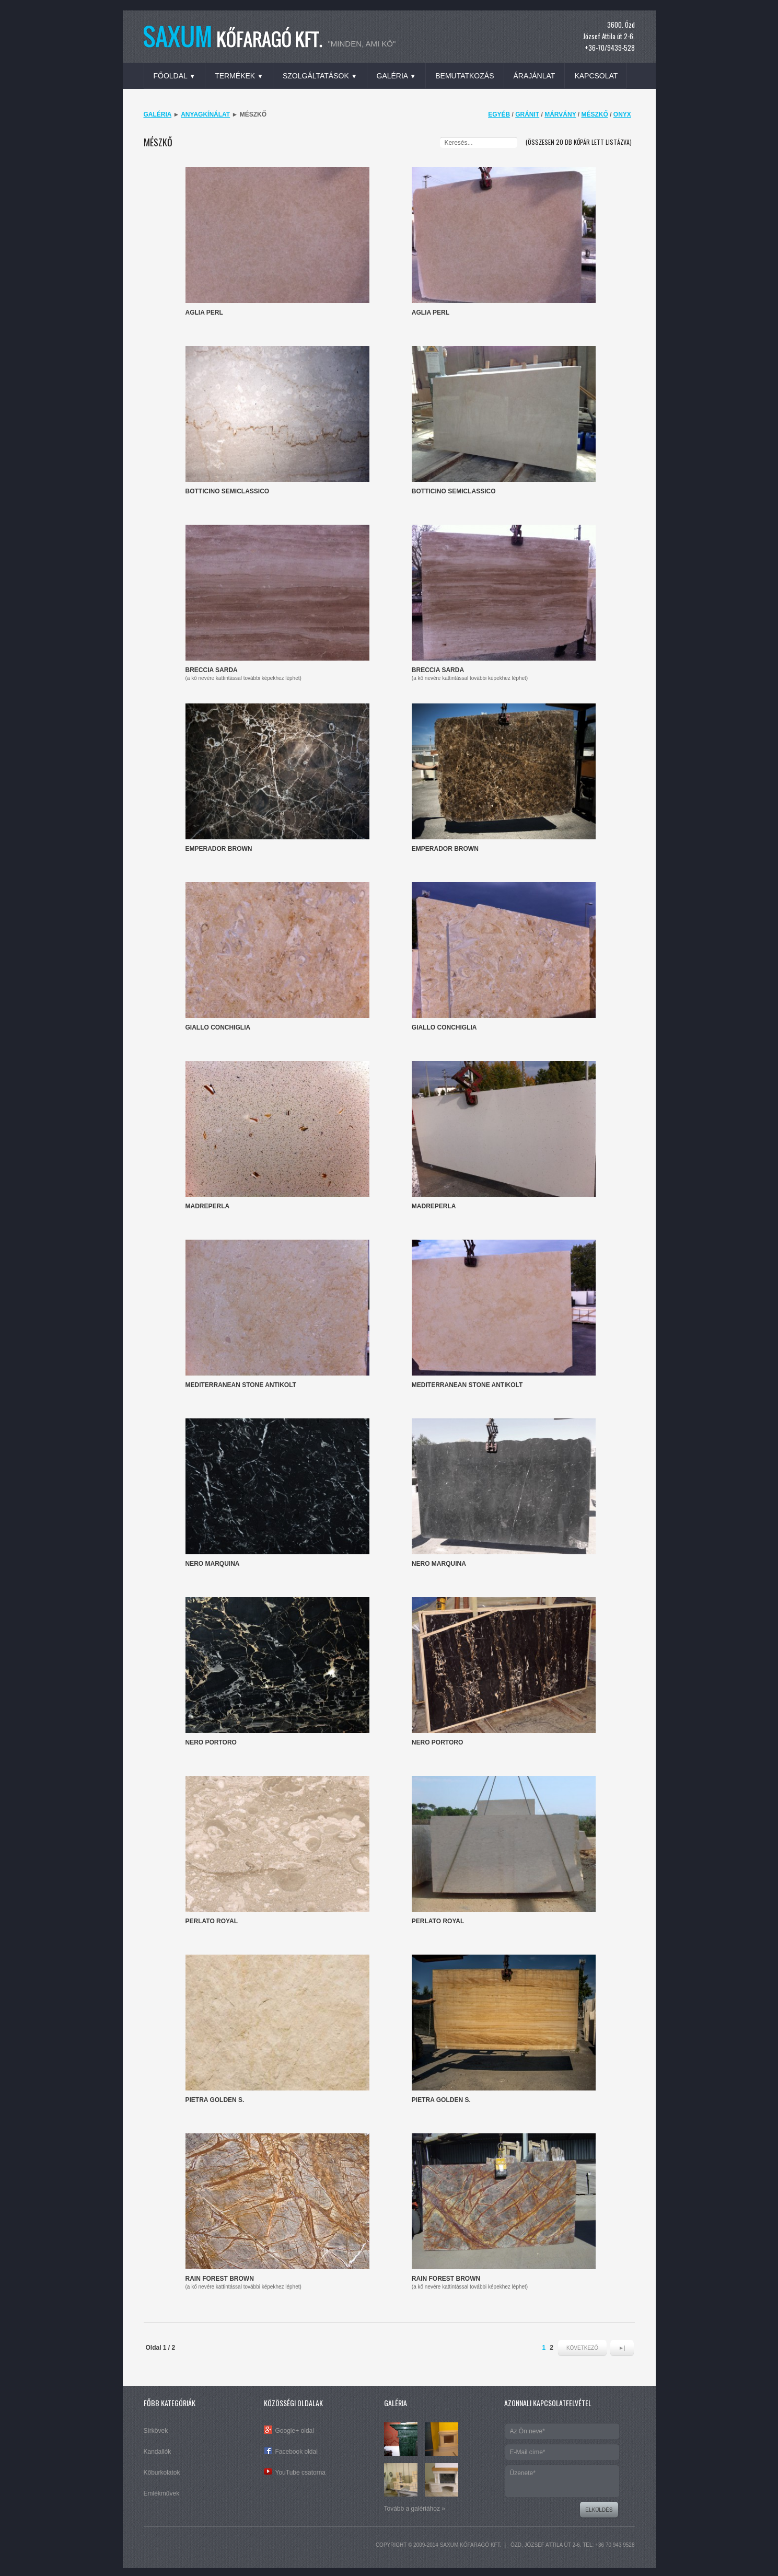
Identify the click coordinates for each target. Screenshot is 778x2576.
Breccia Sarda (211, 670)
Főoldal (175, 76)
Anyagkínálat (205, 114)
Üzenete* (562, 2481)
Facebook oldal (296, 2451)
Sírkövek (156, 2430)
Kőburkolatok (162, 2472)
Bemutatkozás (464, 76)
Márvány (560, 114)
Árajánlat (534, 76)
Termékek (239, 76)
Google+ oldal (294, 2430)
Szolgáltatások (320, 76)
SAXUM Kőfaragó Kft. (471, 2545)
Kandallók (157, 2451)
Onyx (622, 114)
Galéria (396, 76)
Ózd (515, 2545)
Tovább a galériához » (414, 2508)
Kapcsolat (596, 76)
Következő (582, 2348)
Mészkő (594, 114)
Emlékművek (162, 2493)
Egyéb (499, 114)
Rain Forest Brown (219, 2278)
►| (622, 2348)
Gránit (527, 114)
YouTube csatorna (300, 2472)
